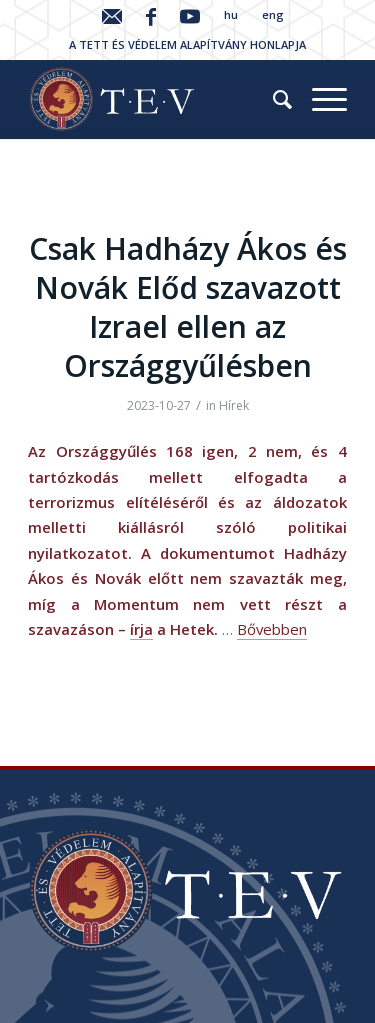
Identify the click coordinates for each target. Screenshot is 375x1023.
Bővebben (272, 629)
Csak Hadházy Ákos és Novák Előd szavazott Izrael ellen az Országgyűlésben (188, 307)
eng (273, 14)
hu (231, 14)
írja (141, 629)
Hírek (234, 405)
